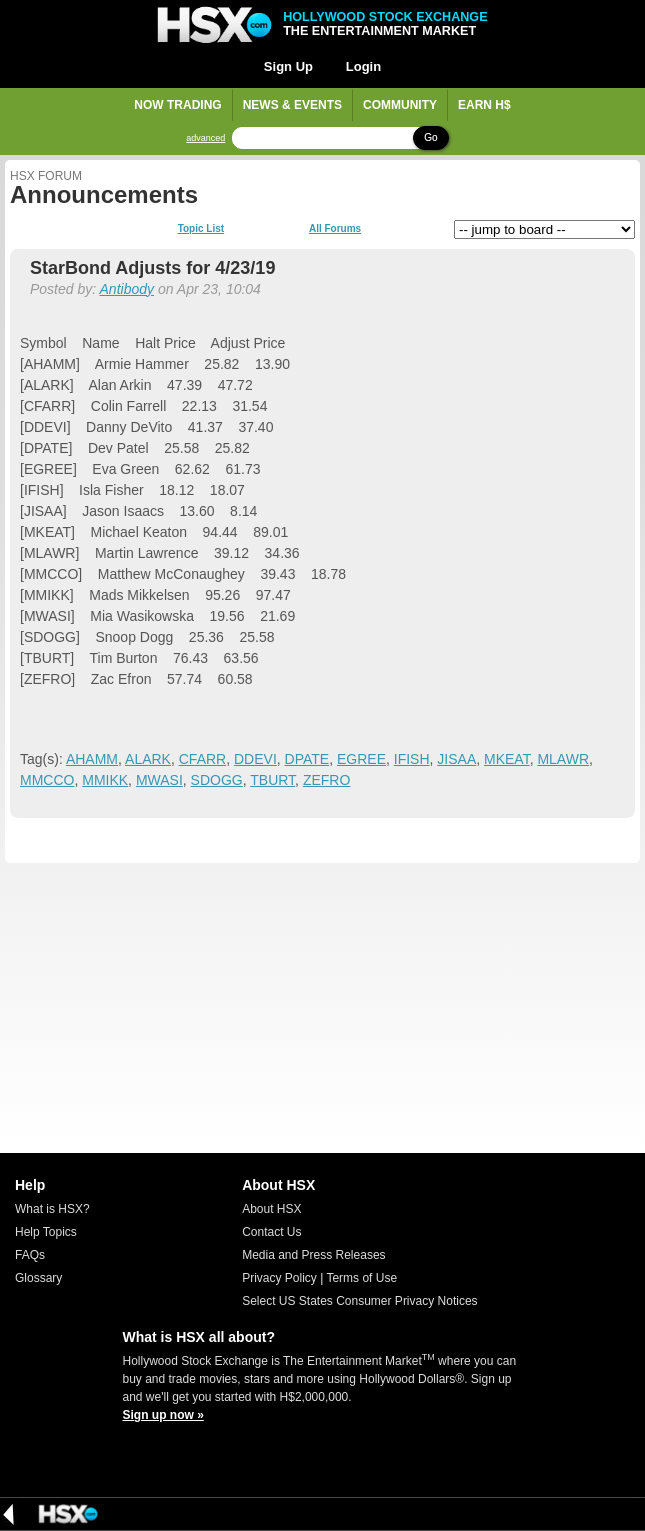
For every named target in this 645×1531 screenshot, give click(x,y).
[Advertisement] (322, 1008)
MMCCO (47, 780)
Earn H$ (484, 105)
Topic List (201, 229)
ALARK (148, 759)
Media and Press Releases (313, 1255)
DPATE (307, 759)
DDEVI (255, 759)
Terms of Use (361, 1278)
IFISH (412, 759)
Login (363, 66)
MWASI (159, 780)
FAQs (30, 1255)
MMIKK (105, 780)
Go (430, 137)
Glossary (38, 1278)
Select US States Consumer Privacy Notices (359, 1301)
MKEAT (507, 759)
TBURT (272, 780)
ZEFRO (326, 780)
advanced (205, 138)
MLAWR (563, 759)
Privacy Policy (279, 1278)
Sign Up (288, 66)
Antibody (127, 289)
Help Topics (46, 1232)
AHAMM (92, 759)
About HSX (271, 1209)
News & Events (292, 105)
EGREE (361, 759)
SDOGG (217, 780)
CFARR (202, 759)
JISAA (456, 759)
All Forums (335, 229)
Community (400, 105)
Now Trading (177, 105)
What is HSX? (52, 1209)
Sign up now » (163, 1415)
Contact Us (271, 1232)
